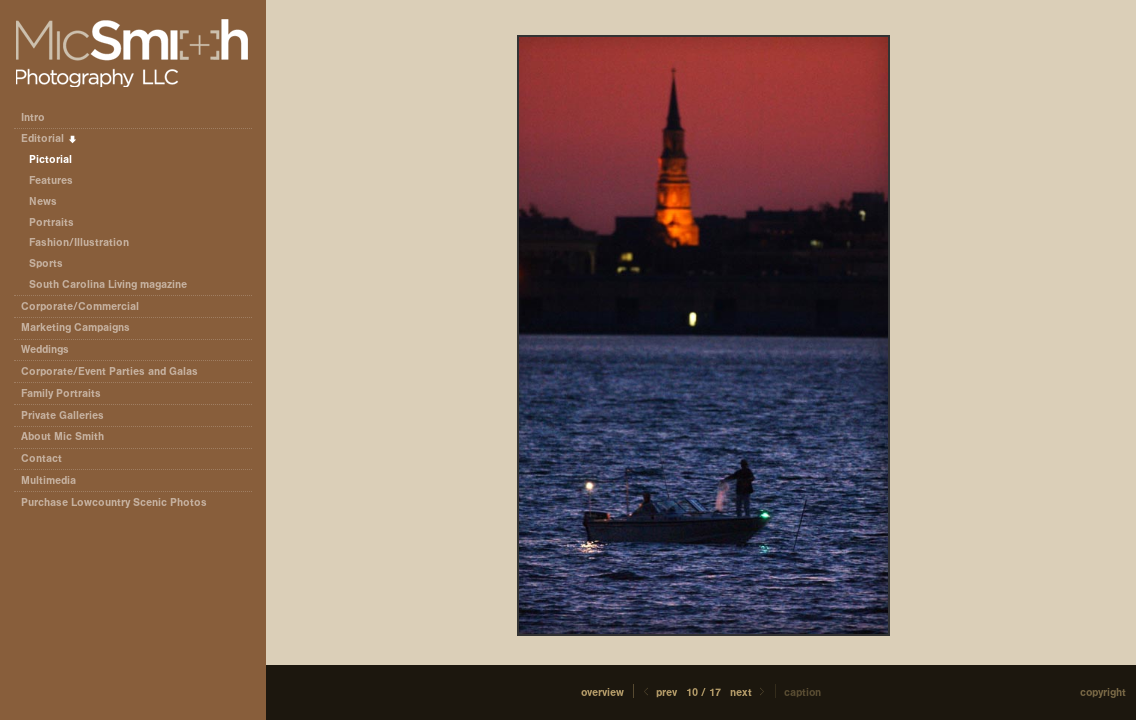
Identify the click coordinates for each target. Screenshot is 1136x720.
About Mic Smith (62, 436)
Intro (33, 117)
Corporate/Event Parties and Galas (116, 371)
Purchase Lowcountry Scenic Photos (114, 502)
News (43, 201)
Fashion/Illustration (79, 242)
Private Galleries (62, 415)
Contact (41, 458)
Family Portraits (61, 393)
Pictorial (50, 159)
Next (749, 692)
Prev (658, 692)
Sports (46, 263)
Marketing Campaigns (75, 327)
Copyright (1103, 692)
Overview (602, 692)
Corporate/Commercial (87, 306)
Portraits (51, 222)
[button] (602, 692)
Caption (802, 692)
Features (51, 180)
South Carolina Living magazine (108, 284)
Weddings (45, 349)
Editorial (49, 138)
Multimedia (48, 480)
